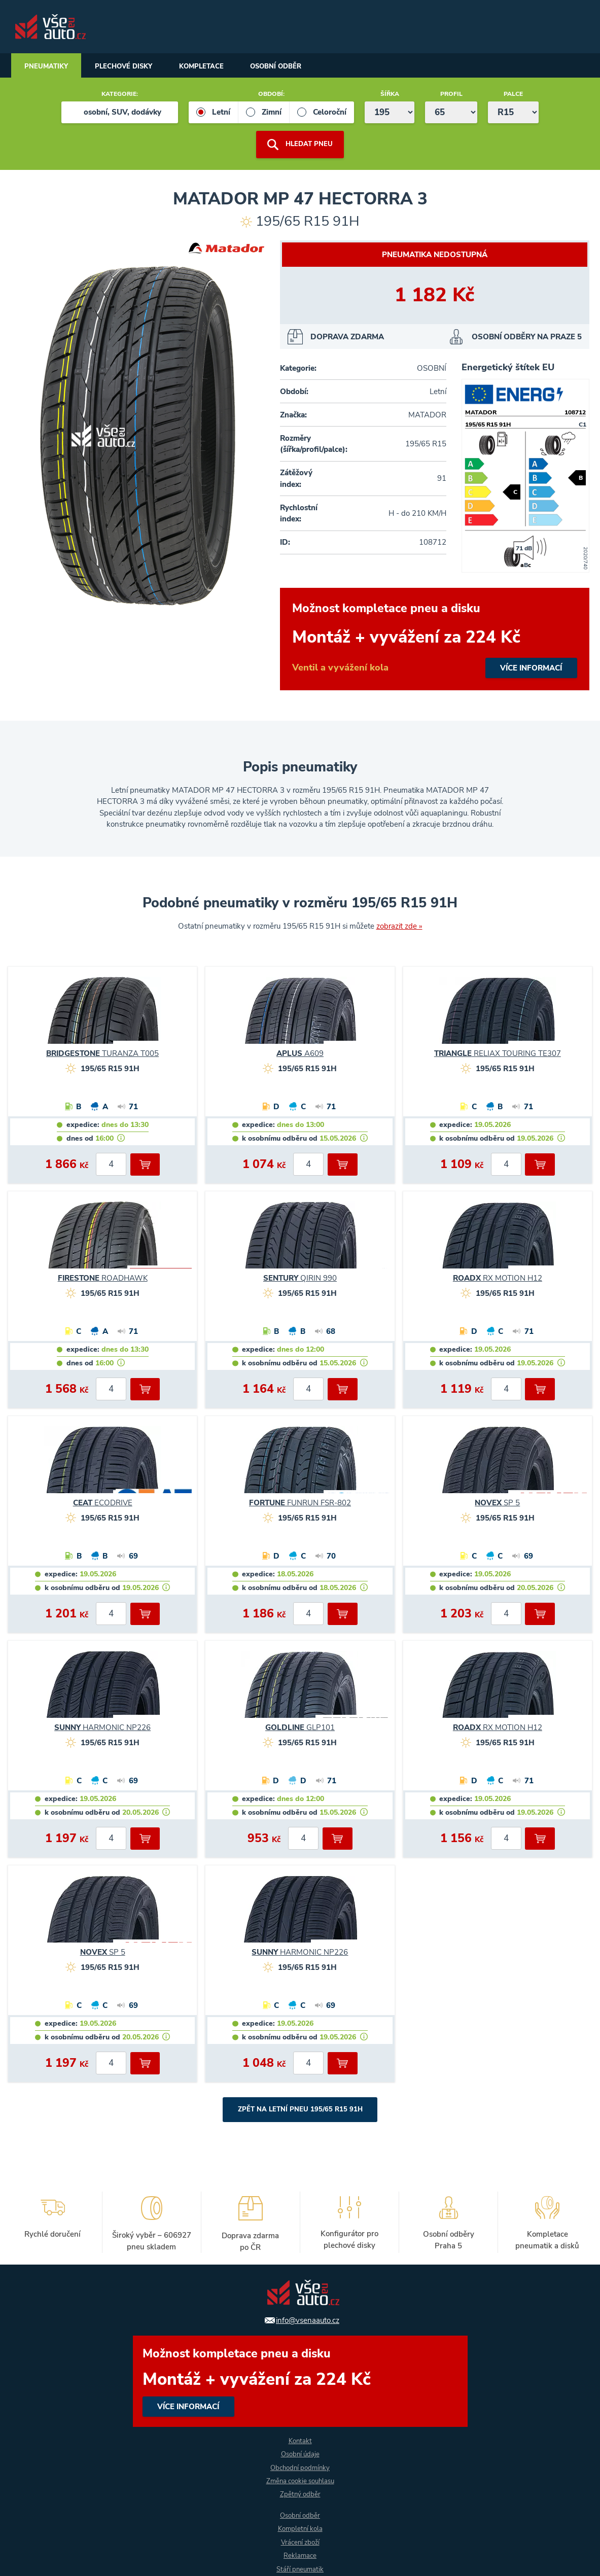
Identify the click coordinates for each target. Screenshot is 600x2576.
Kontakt (300, 2438)
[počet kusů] (110, 1164)
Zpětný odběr (300, 2493)
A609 (300, 1054)
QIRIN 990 (300, 1279)
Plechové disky (134, 67)
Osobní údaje (300, 2452)
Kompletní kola (300, 2528)
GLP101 (300, 1728)
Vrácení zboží (300, 2542)
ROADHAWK (103, 1279)
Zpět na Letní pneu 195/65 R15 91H (300, 2110)
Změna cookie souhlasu (300, 2479)
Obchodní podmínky (300, 2466)
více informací (434, 639)
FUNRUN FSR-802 (300, 1503)
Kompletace (220, 67)
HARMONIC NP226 (102, 1728)
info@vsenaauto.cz (307, 2317)
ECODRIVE (102, 1503)
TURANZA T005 (102, 1054)
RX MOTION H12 (497, 1279)
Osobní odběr (302, 67)
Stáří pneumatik (300, 2569)
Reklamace (300, 2555)
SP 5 (497, 1503)
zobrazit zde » (399, 927)
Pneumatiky (49, 67)
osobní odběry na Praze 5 (527, 337)
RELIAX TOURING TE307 (497, 1054)
